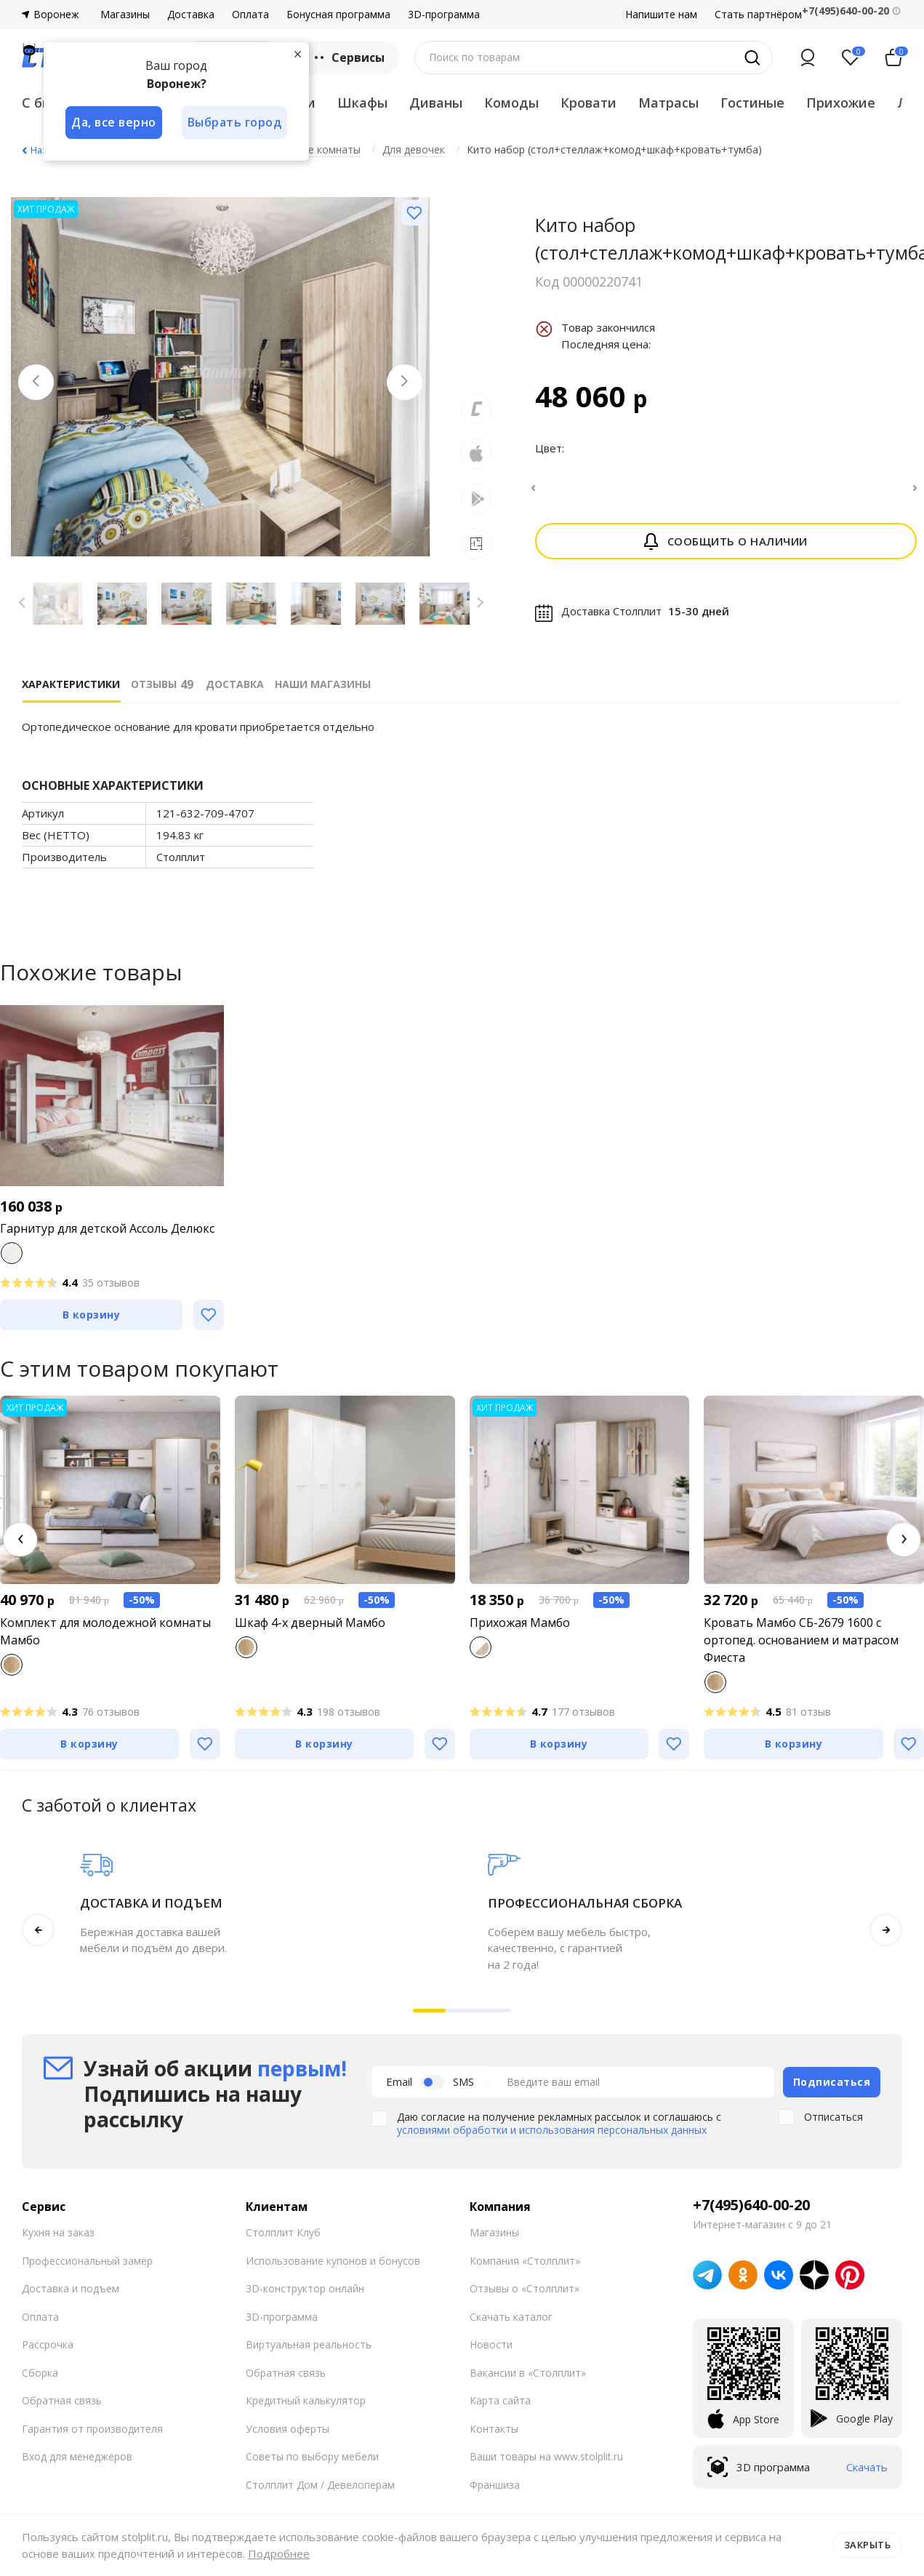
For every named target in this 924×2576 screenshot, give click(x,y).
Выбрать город (235, 122)
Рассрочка (47, 2344)
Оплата (250, 14)
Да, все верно (113, 122)
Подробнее (279, 2553)
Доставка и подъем (70, 2288)
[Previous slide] (36, 382)
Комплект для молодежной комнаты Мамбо (105, 1631)
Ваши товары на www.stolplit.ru (546, 2456)
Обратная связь (62, 2400)
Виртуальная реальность (308, 2344)
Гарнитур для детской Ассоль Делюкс (107, 1228)
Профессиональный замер (87, 2261)
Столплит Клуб (283, 2232)
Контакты (494, 2429)
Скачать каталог (511, 2317)
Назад (44, 150)
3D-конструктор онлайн (305, 2288)
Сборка (40, 2373)
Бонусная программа (338, 14)
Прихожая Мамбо (520, 1623)
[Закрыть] (298, 53)
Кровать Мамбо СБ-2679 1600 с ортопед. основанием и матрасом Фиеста (801, 1640)
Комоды (511, 102)
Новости (491, 2344)
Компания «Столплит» (525, 2261)
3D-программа (444, 14)
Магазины (125, 14)
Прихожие (840, 102)
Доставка (190, 14)
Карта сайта (500, 2400)
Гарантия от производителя (92, 2429)
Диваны (435, 102)
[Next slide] (404, 382)
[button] (20, 1539)
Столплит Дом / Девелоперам (320, 2485)
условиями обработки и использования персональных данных (552, 2130)
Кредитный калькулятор (306, 2400)
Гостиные (752, 102)
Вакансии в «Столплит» (528, 2373)
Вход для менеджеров (77, 2456)
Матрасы (668, 102)
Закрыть (867, 2544)
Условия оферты (287, 2429)
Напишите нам (661, 14)
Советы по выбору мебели (312, 2456)
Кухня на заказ (58, 2232)
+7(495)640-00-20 (751, 2205)
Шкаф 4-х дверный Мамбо (310, 1623)
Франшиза (495, 2485)
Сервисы (348, 57)
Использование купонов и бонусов (333, 2261)
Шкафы (362, 102)
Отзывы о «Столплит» (524, 2288)
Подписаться (832, 2082)
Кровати (588, 102)
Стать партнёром (758, 14)
